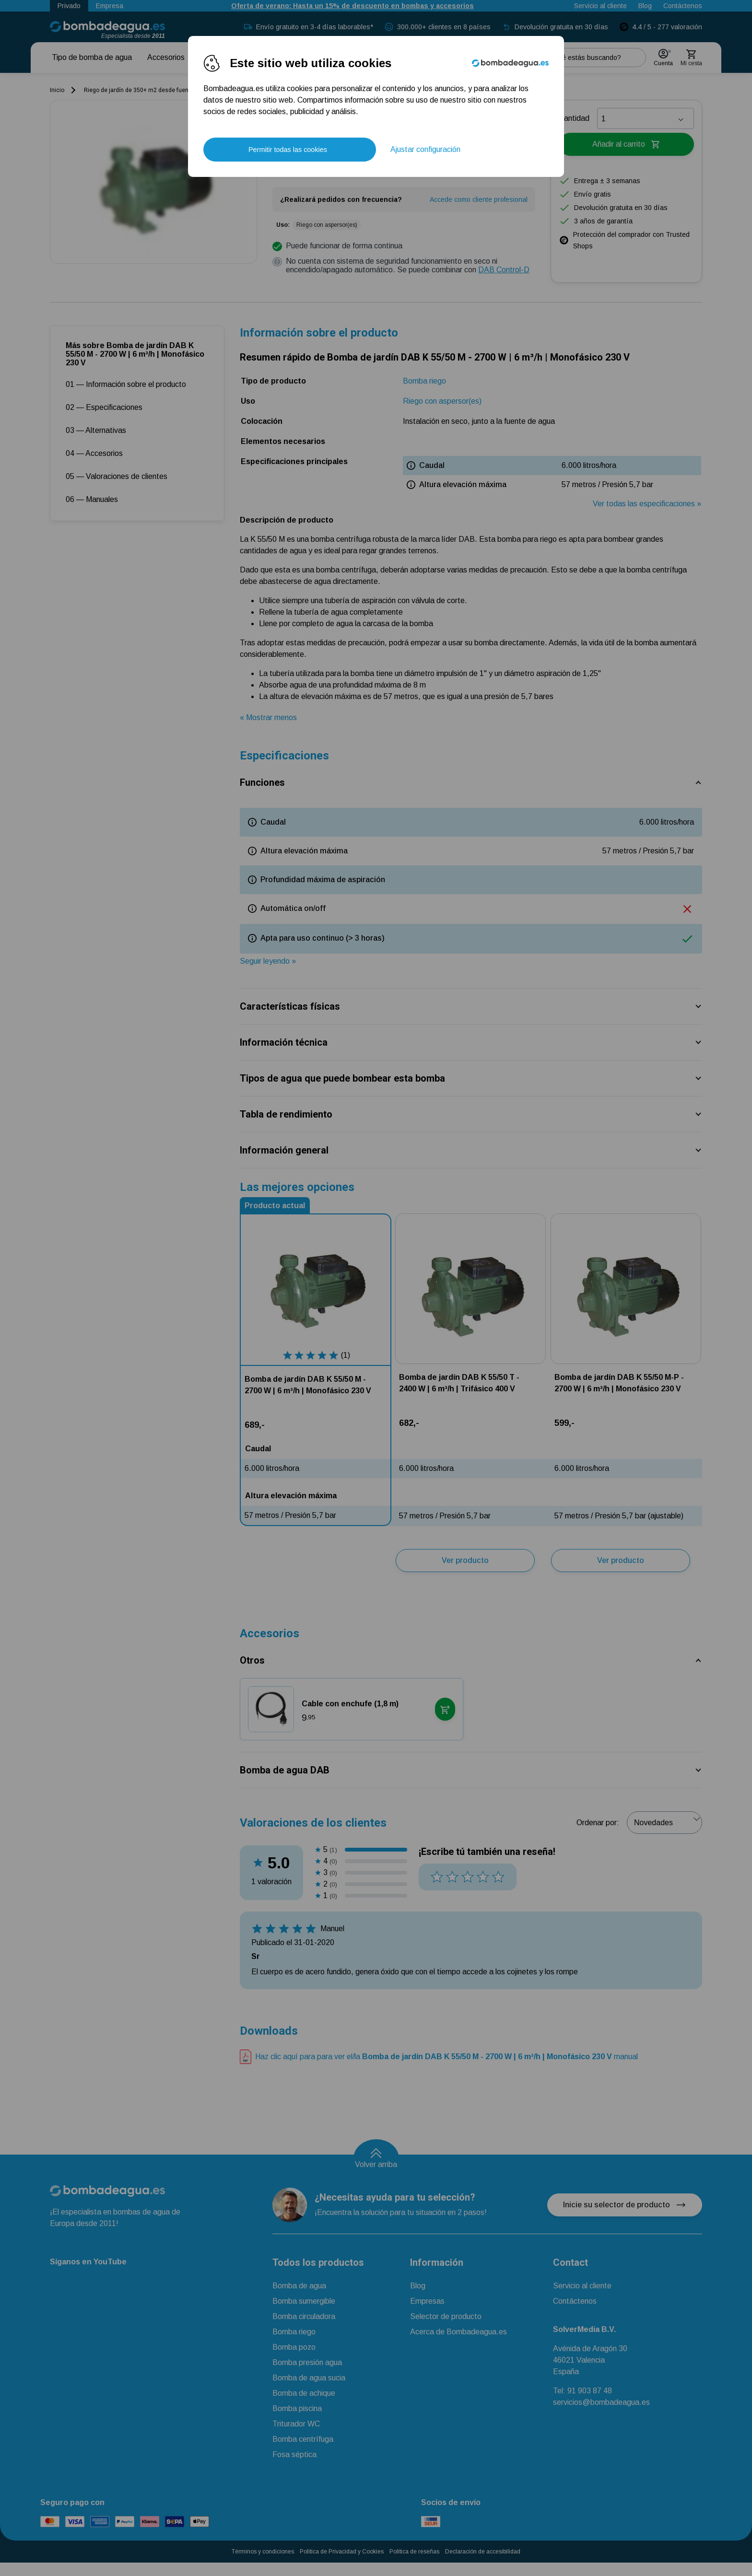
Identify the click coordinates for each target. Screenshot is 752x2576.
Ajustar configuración (425, 149)
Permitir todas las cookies (287, 149)
